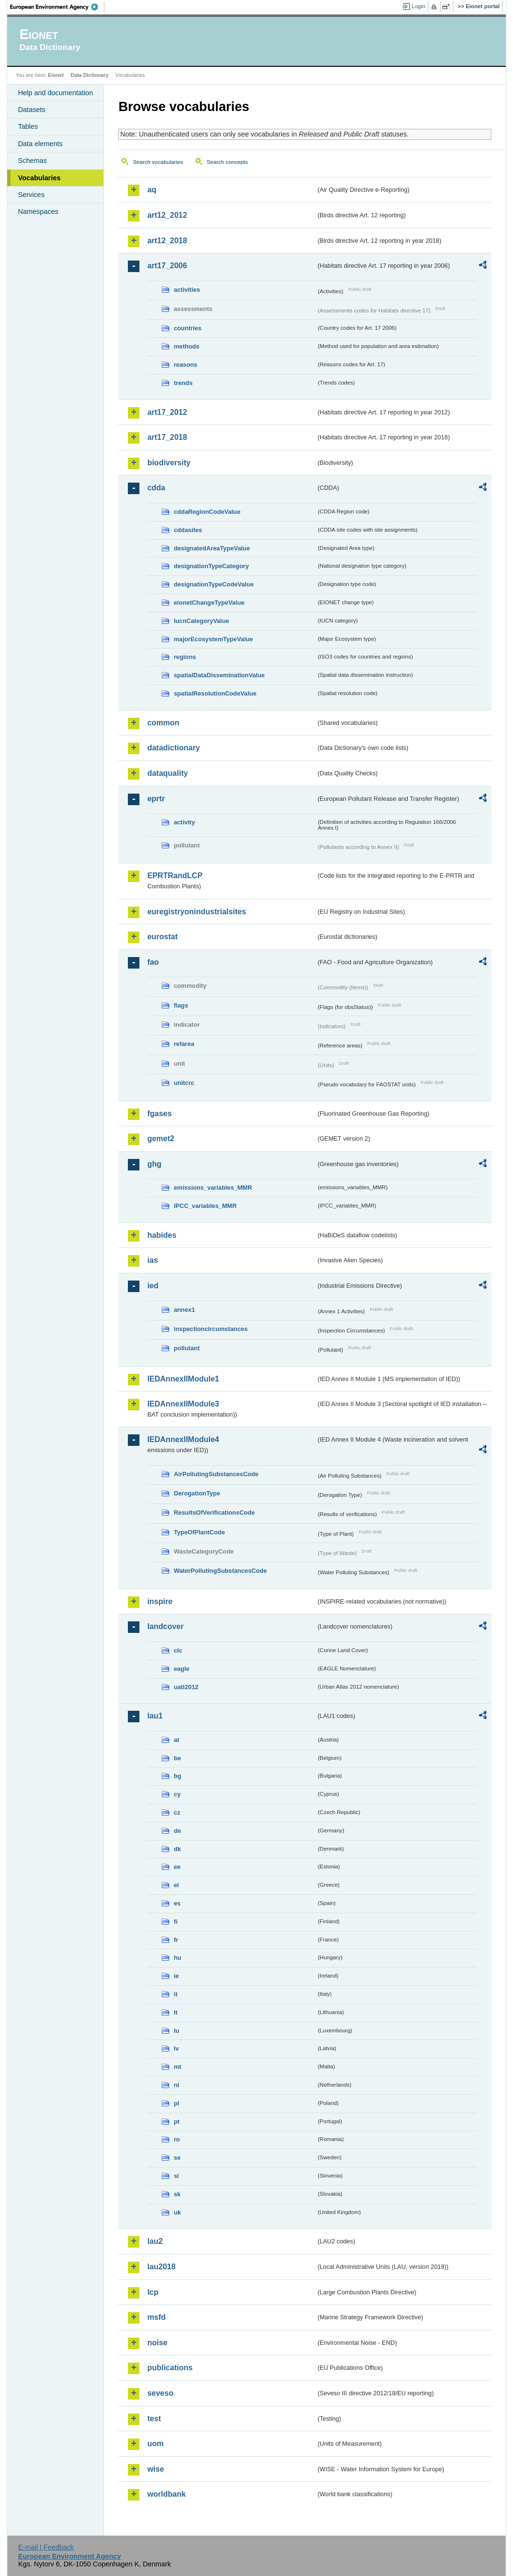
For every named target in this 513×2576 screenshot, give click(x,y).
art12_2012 (167, 215)
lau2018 (161, 2267)
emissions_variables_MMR (213, 1187)
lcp (152, 2292)
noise (157, 2343)
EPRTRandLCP (174, 875)
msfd (156, 2317)
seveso (160, 2393)
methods (186, 346)
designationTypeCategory (211, 566)
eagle (181, 1668)
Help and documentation (55, 93)
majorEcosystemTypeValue (213, 639)
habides (161, 1235)
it (175, 1994)
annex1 (184, 1309)
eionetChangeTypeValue (209, 602)
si (176, 2175)
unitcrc (184, 1082)
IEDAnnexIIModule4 (183, 1439)
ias (152, 1260)
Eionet (56, 75)
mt (177, 2066)
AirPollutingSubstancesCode (216, 1474)
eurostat (162, 937)
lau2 (155, 2241)
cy (177, 1794)
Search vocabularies (158, 162)
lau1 (155, 1716)
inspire (159, 1601)
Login (418, 6)
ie (176, 1975)
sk (177, 2194)
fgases (159, 1113)
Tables (28, 126)
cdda (156, 488)
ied (152, 1286)
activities (187, 289)
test (154, 2418)
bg (177, 1776)
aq (151, 190)
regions (185, 656)
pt (176, 2121)
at (176, 1739)
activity (184, 822)
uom (155, 2443)
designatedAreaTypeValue (212, 548)
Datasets (31, 109)
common (163, 723)
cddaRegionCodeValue (207, 511)
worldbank (166, 2494)
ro (177, 2139)
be (177, 1758)
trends (183, 382)
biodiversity (168, 463)
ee (177, 1866)
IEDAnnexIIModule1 (183, 1379)
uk (177, 2212)
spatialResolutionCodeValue (215, 693)
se (177, 2157)
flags (181, 1005)
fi (175, 1921)
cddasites (188, 530)
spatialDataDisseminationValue (219, 675)
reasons (185, 364)
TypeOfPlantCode (199, 1532)
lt (175, 2012)
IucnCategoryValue (201, 620)
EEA (57, 7)
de (177, 1830)
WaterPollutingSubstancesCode (220, 1570)
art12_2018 (167, 240)
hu (177, 1957)
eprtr (155, 799)
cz (177, 1812)
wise (155, 2469)
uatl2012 (186, 1687)
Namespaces (38, 211)
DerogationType (197, 1493)
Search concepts (227, 162)
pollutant (187, 1348)
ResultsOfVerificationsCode (214, 1512)
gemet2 (160, 1138)
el (176, 1885)
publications (169, 2368)
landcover (165, 1626)
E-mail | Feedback (46, 2547)
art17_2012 (167, 412)
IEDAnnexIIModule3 (183, 1404)
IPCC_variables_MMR (205, 1205)
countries (187, 328)
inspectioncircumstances (211, 1328)
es (177, 1903)
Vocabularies (39, 178)
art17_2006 (167, 265)
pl (176, 2103)
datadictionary (173, 748)
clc (178, 1650)
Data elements (40, 144)
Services (31, 195)
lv (176, 2048)
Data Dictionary (90, 75)
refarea (184, 1043)
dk (177, 1849)
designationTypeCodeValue (213, 584)
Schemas (32, 160)
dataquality (167, 773)
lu (176, 2030)
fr (176, 1939)
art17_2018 (167, 437)
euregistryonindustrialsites (196, 912)
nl (176, 2085)
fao (153, 962)
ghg (154, 1164)
